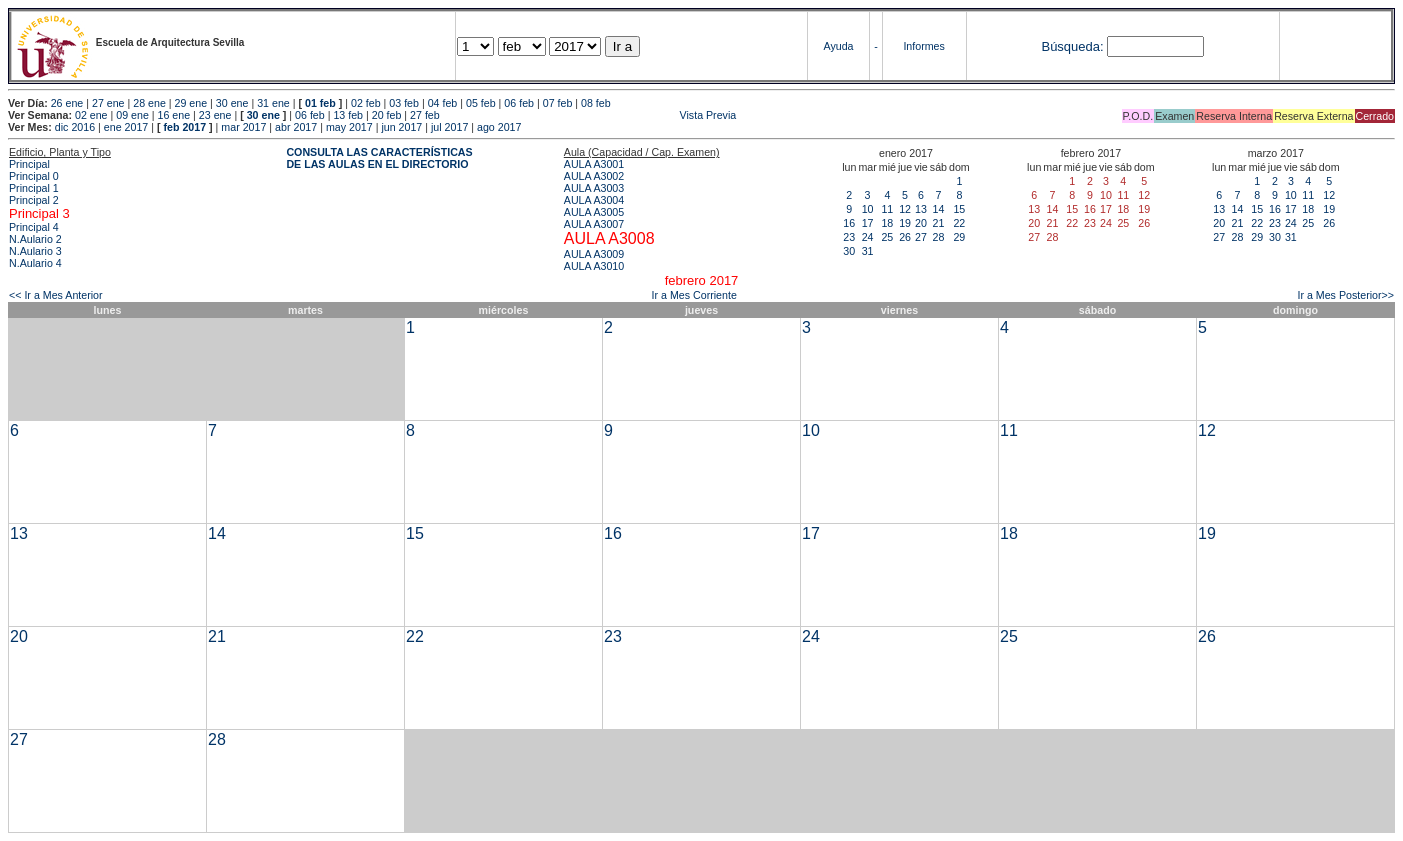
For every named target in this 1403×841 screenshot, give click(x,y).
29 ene (191, 103)
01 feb (320, 103)
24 (868, 237)
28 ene (149, 103)
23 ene (215, 115)
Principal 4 (34, 227)
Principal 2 (34, 200)
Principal (29, 164)
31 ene (273, 103)
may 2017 (349, 127)
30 (849, 251)
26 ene (67, 103)
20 (921, 223)
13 (921, 209)
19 (905, 223)
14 (938, 209)
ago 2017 (499, 127)
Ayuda (839, 46)
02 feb (366, 103)
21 (938, 223)
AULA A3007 (594, 224)
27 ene (108, 103)
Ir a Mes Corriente (694, 295)
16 (849, 223)
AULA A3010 (594, 266)
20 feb (387, 115)
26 (905, 237)
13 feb (348, 115)
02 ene (91, 115)
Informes (923, 46)
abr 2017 (296, 127)
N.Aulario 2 (35, 239)
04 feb (443, 103)
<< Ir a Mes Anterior (56, 295)
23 (849, 237)
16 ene (174, 115)
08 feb (596, 103)
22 (959, 223)
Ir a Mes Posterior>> (1345, 295)
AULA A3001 (594, 164)
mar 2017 (243, 127)
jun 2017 (401, 127)
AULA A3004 (594, 200)
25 (887, 237)
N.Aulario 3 (35, 251)
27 (921, 237)
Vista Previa (590, 115)
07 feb (558, 103)
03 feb (404, 103)
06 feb (519, 103)
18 (887, 223)
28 (938, 237)
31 (868, 251)
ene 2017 (126, 127)
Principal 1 (34, 188)
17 (868, 223)
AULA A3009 (594, 254)
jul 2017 (449, 127)
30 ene (232, 103)
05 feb (481, 103)
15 (959, 209)
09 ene (132, 115)
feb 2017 (184, 127)
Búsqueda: (1072, 46)
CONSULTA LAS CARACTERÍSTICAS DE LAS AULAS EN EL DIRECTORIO (379, 158)
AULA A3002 (594, 176)
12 (905, 209)
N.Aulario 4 (35, 263)
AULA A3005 (594, 212)
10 (868, 209)
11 (887, 209)
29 (959, 237)
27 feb (425, 115)
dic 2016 (75, 127)
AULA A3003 (594, 188)
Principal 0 (34, 176)
